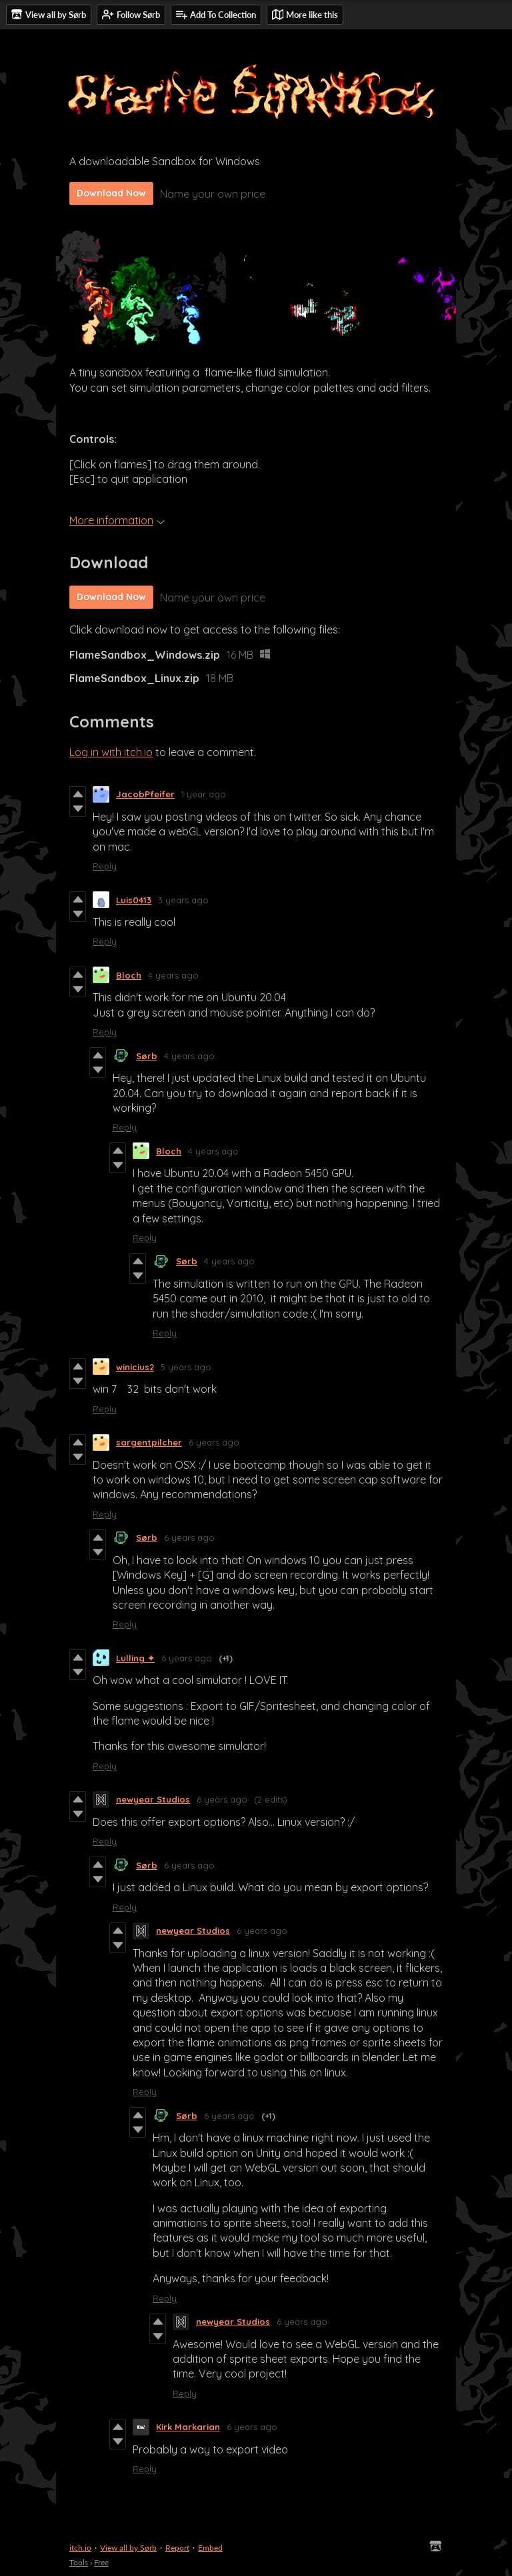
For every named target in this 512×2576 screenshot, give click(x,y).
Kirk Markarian (188, 2426)
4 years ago (173, 975)
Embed (210, 2548)
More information (117, 520)
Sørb (146, 1056)
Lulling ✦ (135, 1658)
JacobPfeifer (145, 794)
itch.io (80, 2548)
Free (101, 2562)
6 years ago (214, 1442)
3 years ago (183, 900)
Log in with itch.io (111, 752)
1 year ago (203, 794)
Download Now (111, 193)
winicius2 (135, 1367)
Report (177, 2548)
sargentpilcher (149, 1442)
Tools (78, 2562)
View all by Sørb (128, 2548)
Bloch (128, 975)
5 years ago (186, 1367)
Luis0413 (133, 900)
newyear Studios (153, 1799)
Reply (105, 866)
